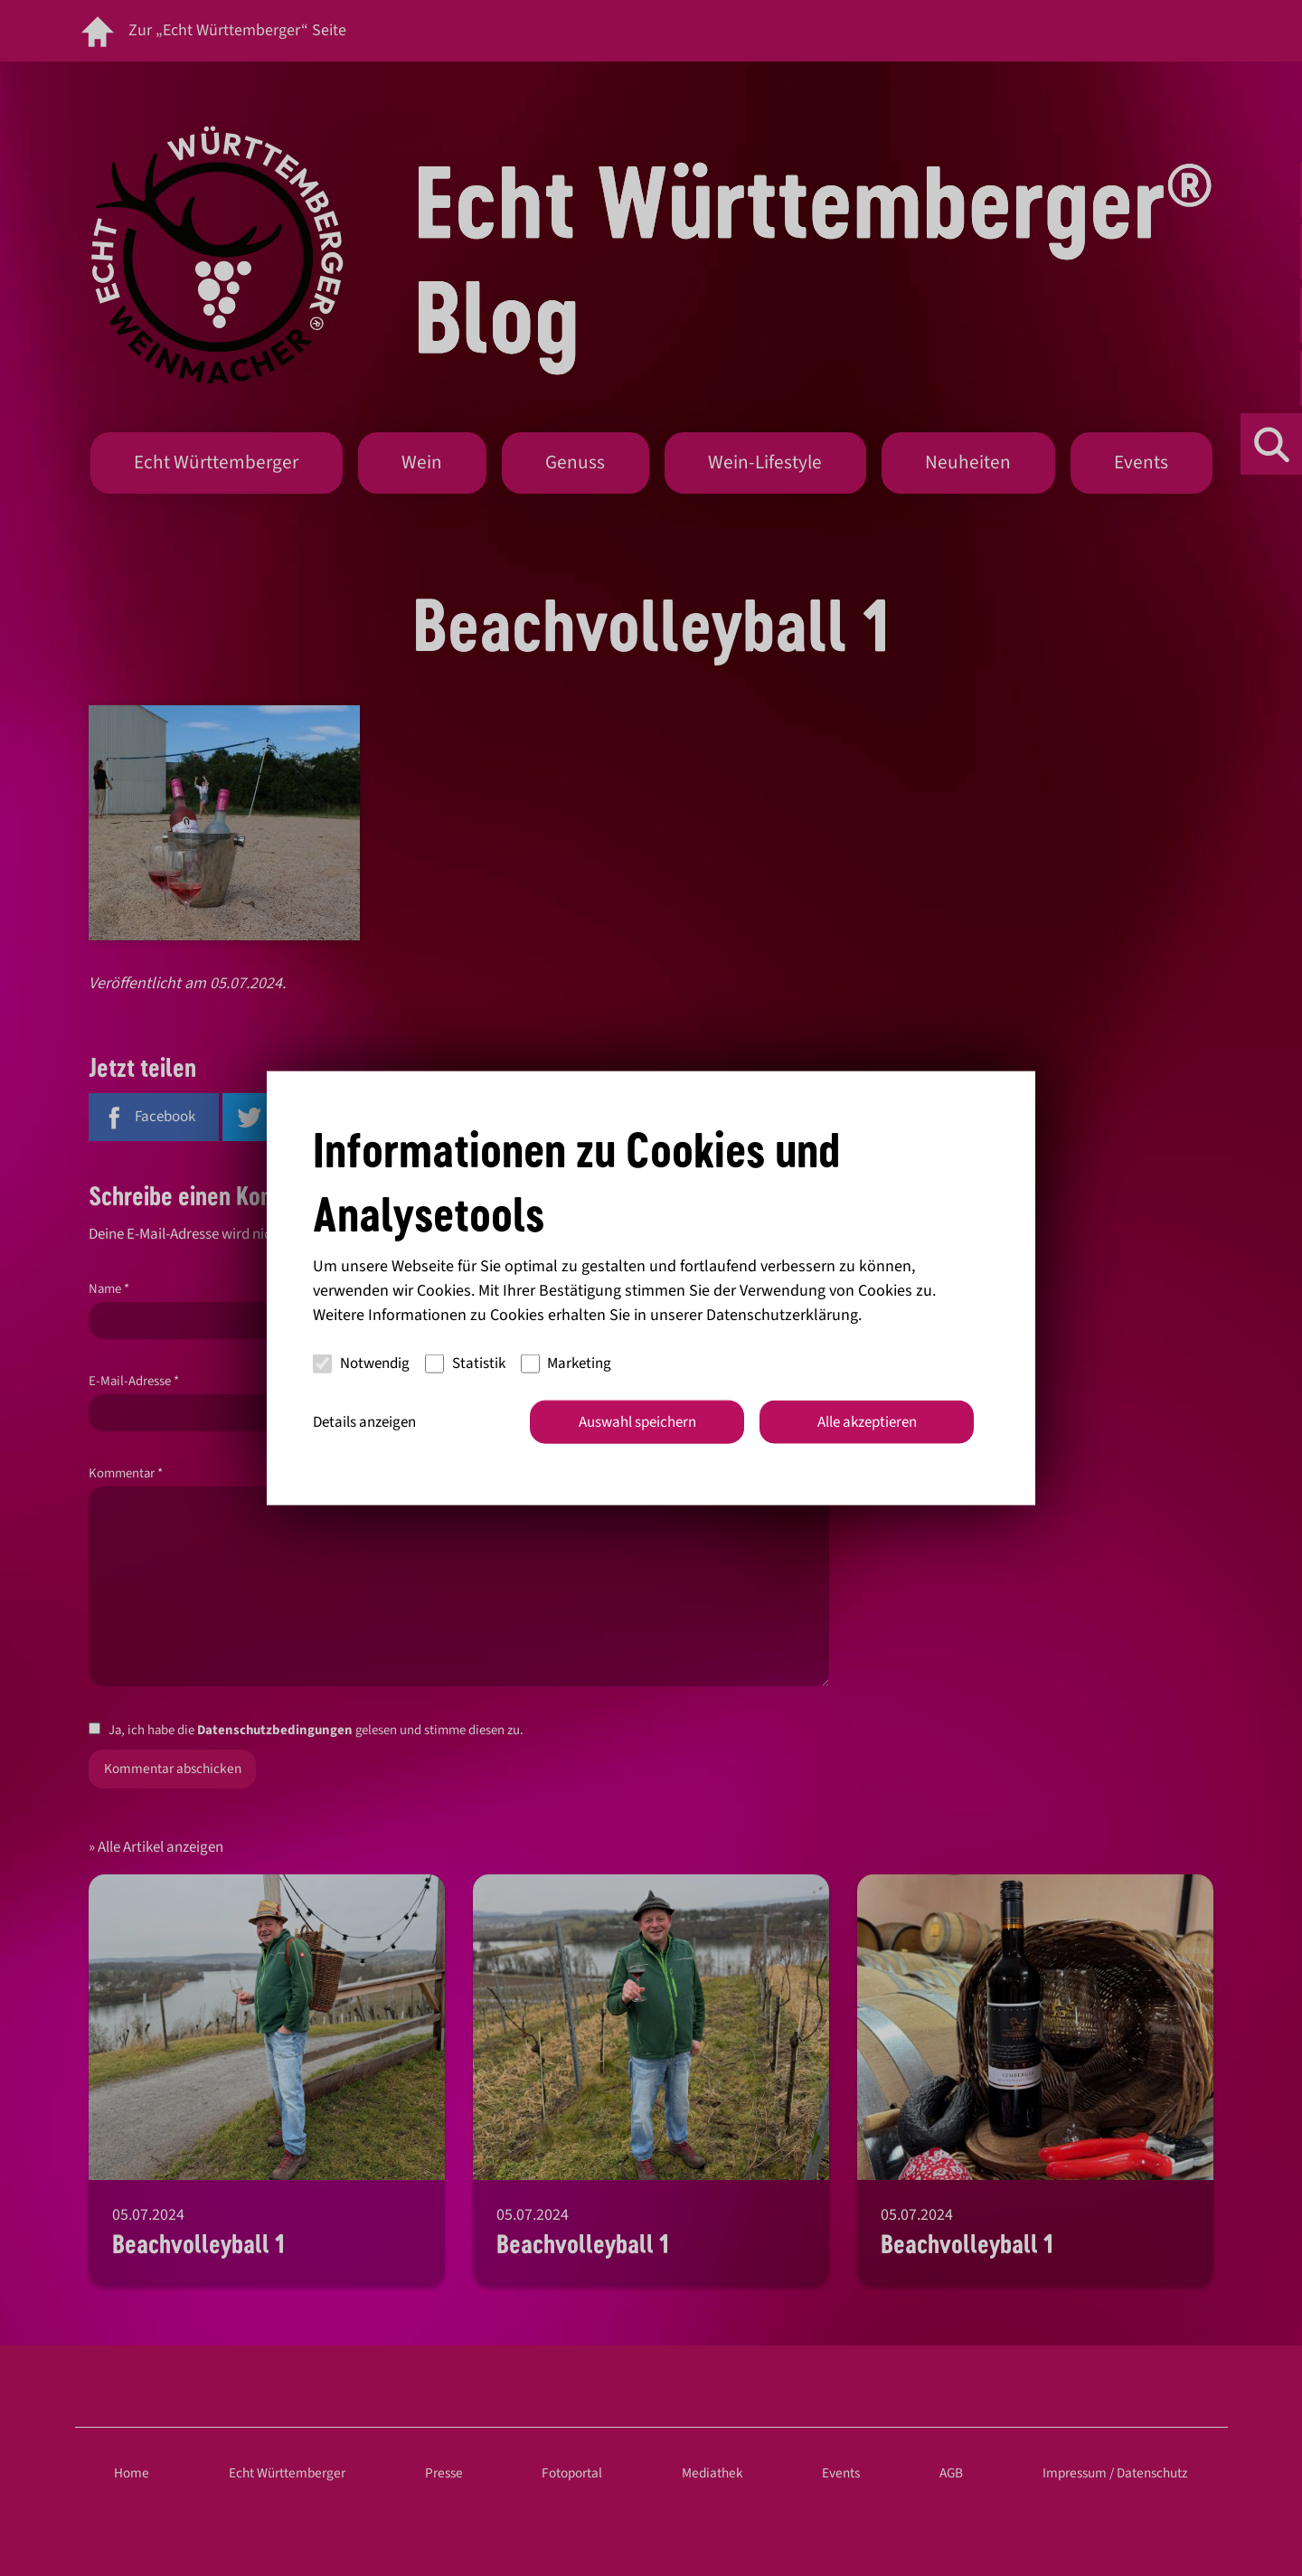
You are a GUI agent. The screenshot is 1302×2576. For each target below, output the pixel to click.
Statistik (465, 1363)
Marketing (566, 1363)
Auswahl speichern (637, 1421)
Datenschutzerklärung (782, 1314)
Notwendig (361, 1363)
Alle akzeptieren (867, 1421)
